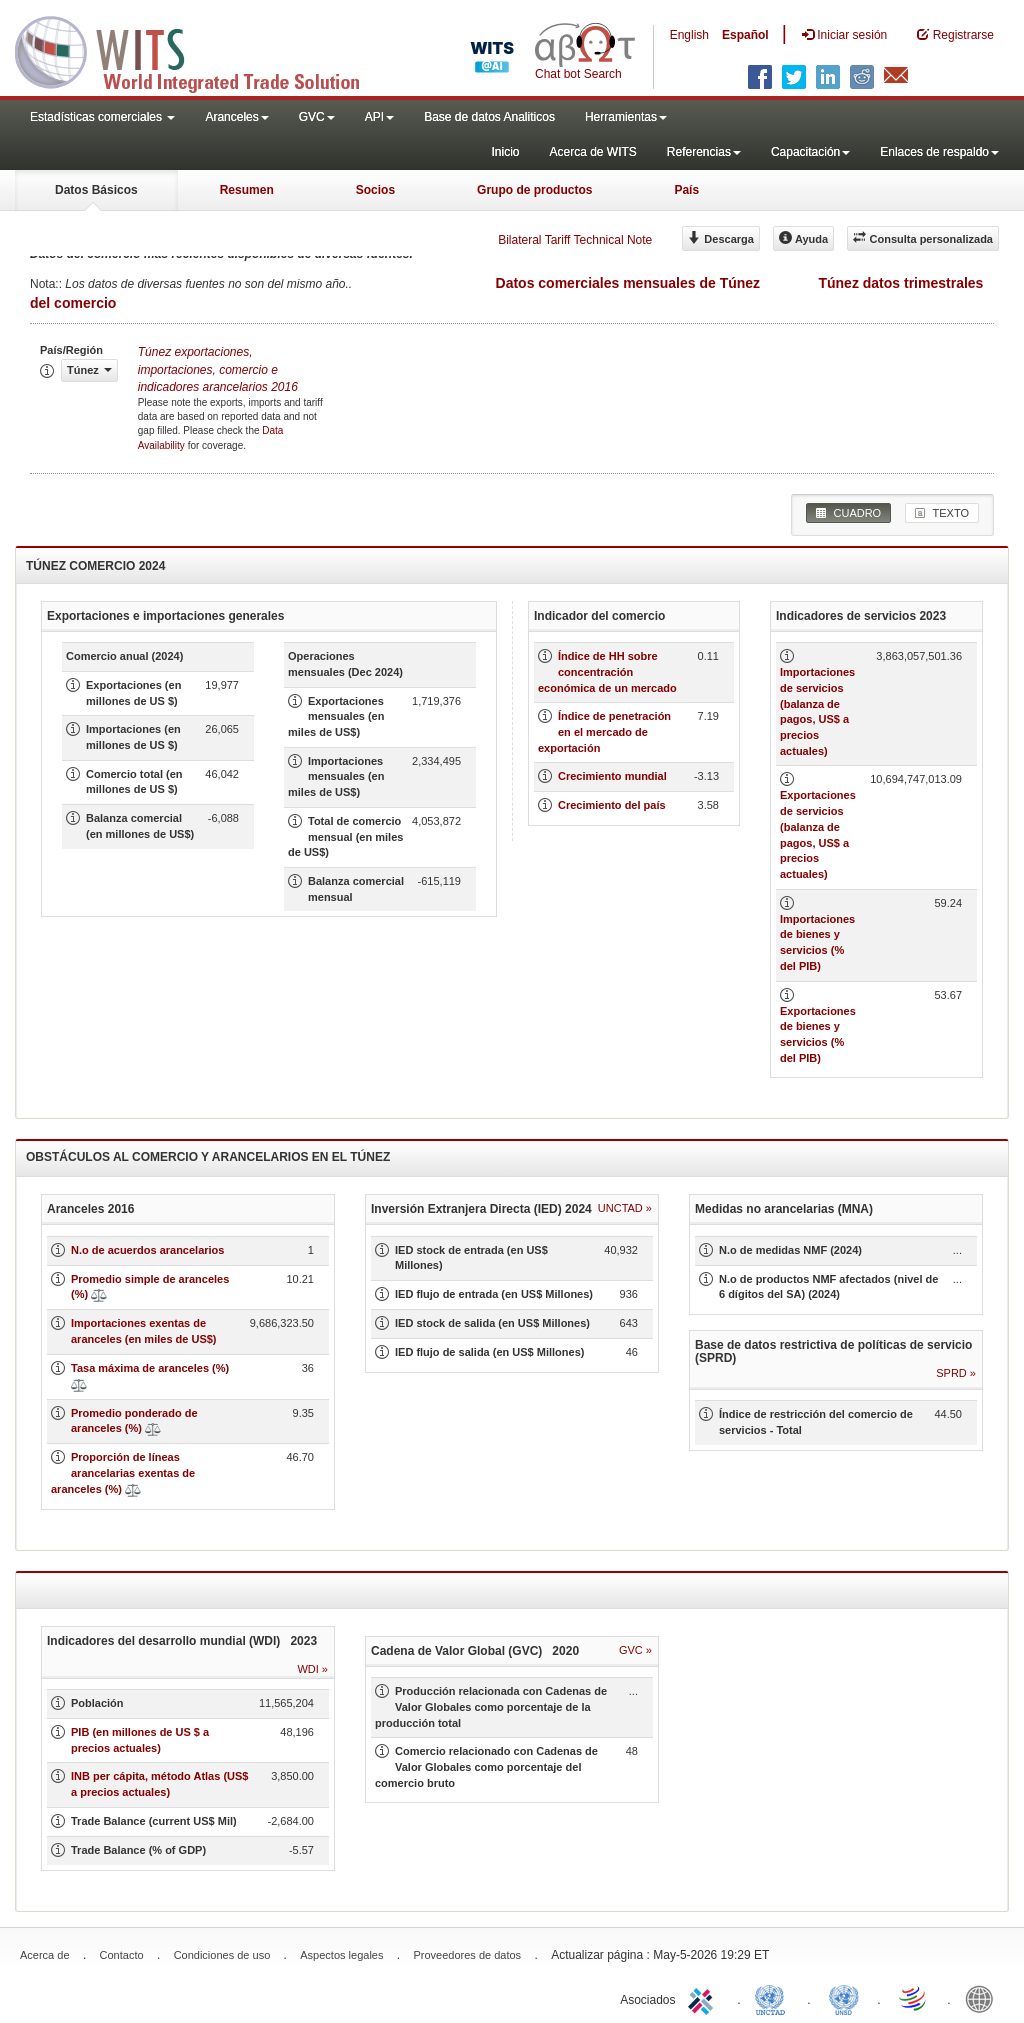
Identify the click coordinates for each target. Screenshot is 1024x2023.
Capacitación (810, 152)
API (379, 117)
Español (745, 35)
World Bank (984, 1998)
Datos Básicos (96, 190)
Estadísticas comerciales (102, 117)
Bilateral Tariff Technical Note (575, 240)
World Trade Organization (914, 1998)
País (686, 190)
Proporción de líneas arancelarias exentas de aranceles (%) (123, 1472)
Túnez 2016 (218, 369)
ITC (704, 1998)
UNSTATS (844, 1998)
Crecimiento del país (612, 805)
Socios (375, 190)
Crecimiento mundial (612, 776)
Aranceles (236, 117)
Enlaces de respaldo (939, 152)
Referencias (704, 152)
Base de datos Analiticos (489, 117)
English (689, 35)
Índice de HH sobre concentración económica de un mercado (607, 671)
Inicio (505, 152)
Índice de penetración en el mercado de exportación (604, 731)
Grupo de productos (534, 190)
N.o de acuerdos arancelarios (147, 1250)
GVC (317, 117)
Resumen (247, 190)
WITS (200, 50)
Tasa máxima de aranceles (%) (150, 1368)
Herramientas (626, 117)
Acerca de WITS (592, 152)
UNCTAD (774, 1998)
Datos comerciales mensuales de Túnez (628, 283)
